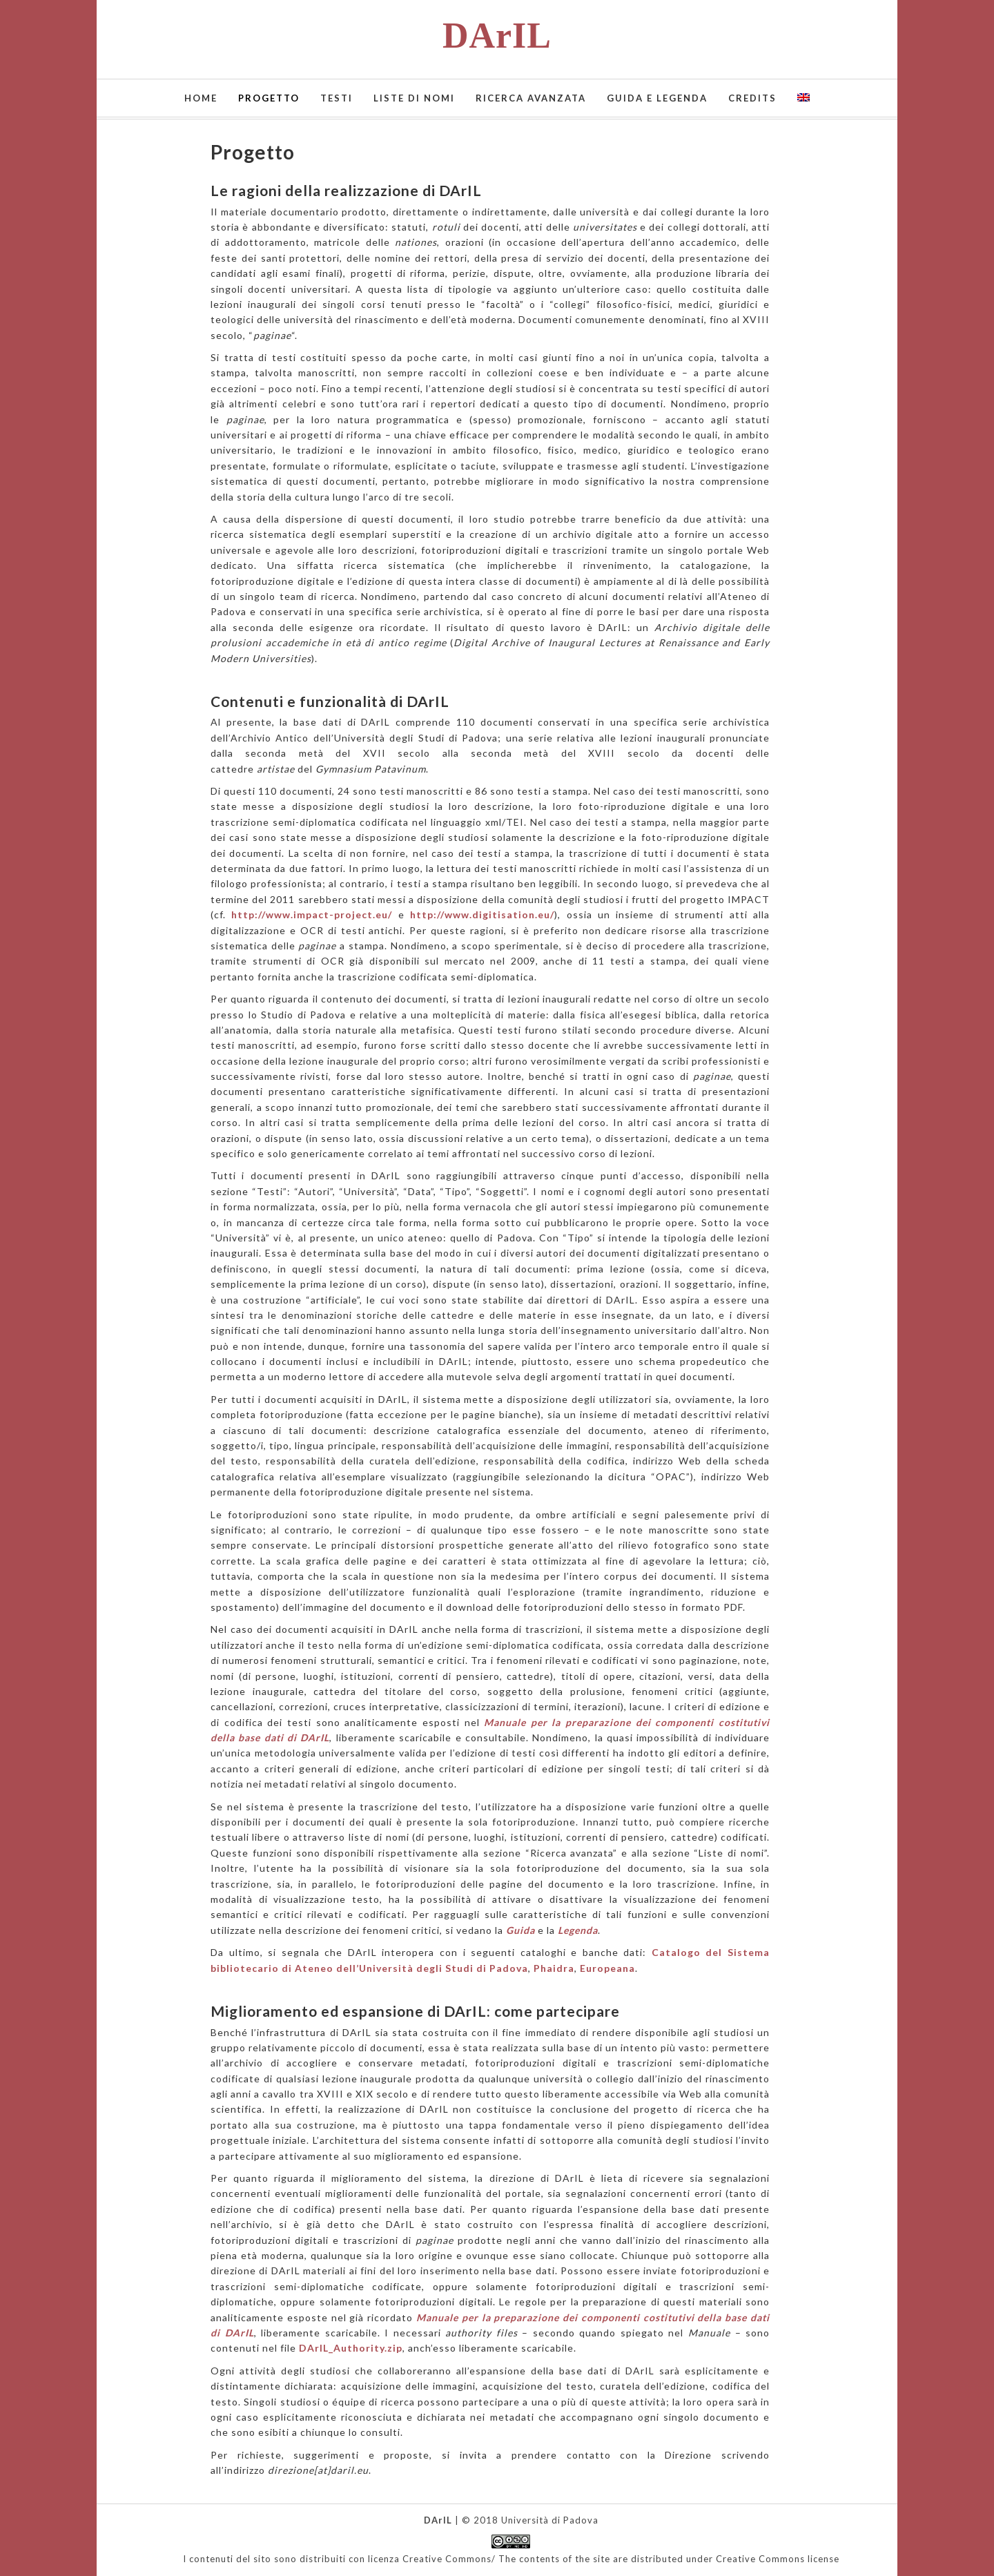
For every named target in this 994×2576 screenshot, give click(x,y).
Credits (752, 98)
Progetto (269, 98)
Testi (336, 98)
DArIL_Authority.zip (350, 2348)
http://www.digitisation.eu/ (482, 914)
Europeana (607, 1968)
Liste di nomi (414, 98)
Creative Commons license (777, 2558)
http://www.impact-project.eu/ (311, 914)
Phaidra (554, 1968)
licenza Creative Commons (429, 2558)
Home (200, 98)
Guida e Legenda (657, 98)
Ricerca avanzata (531, 98)
